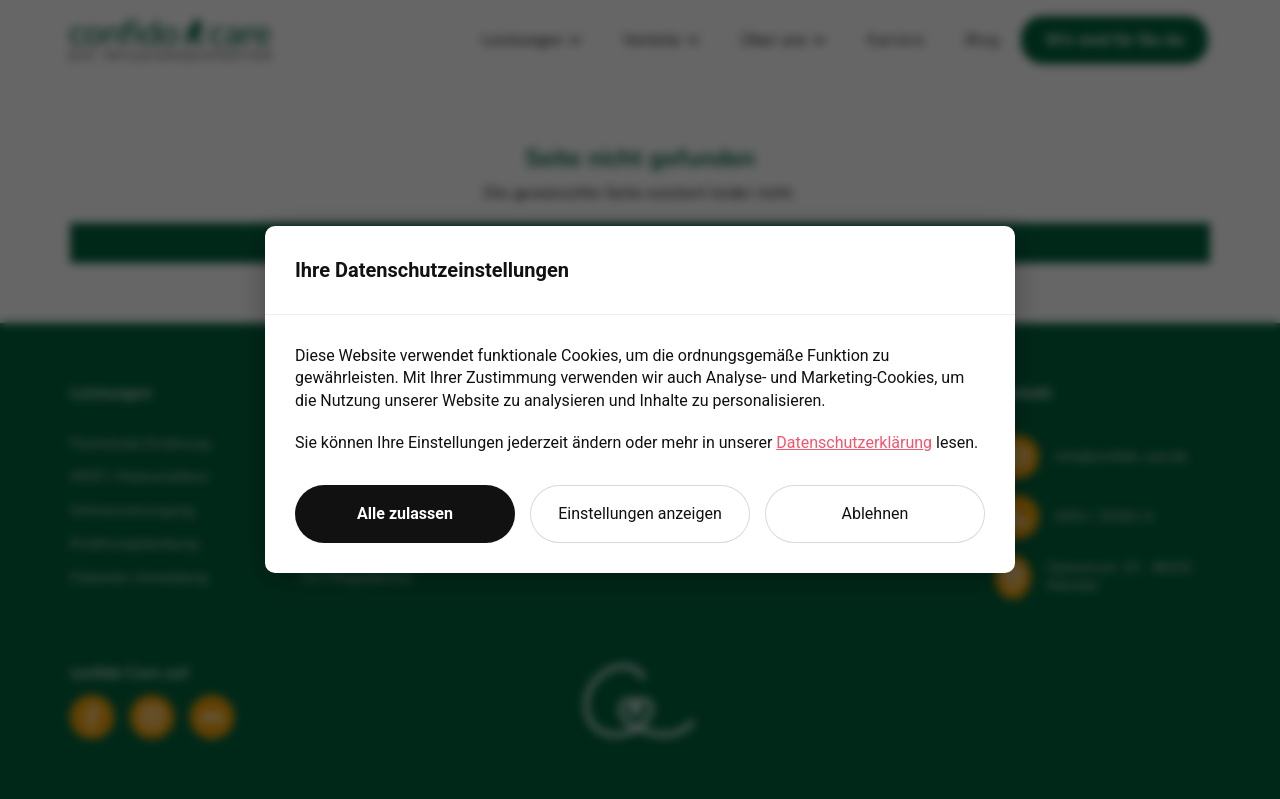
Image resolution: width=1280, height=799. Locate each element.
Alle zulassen (405, 513)
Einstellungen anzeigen (640, 513)
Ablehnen (875, 513)
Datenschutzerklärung (854, 442)
